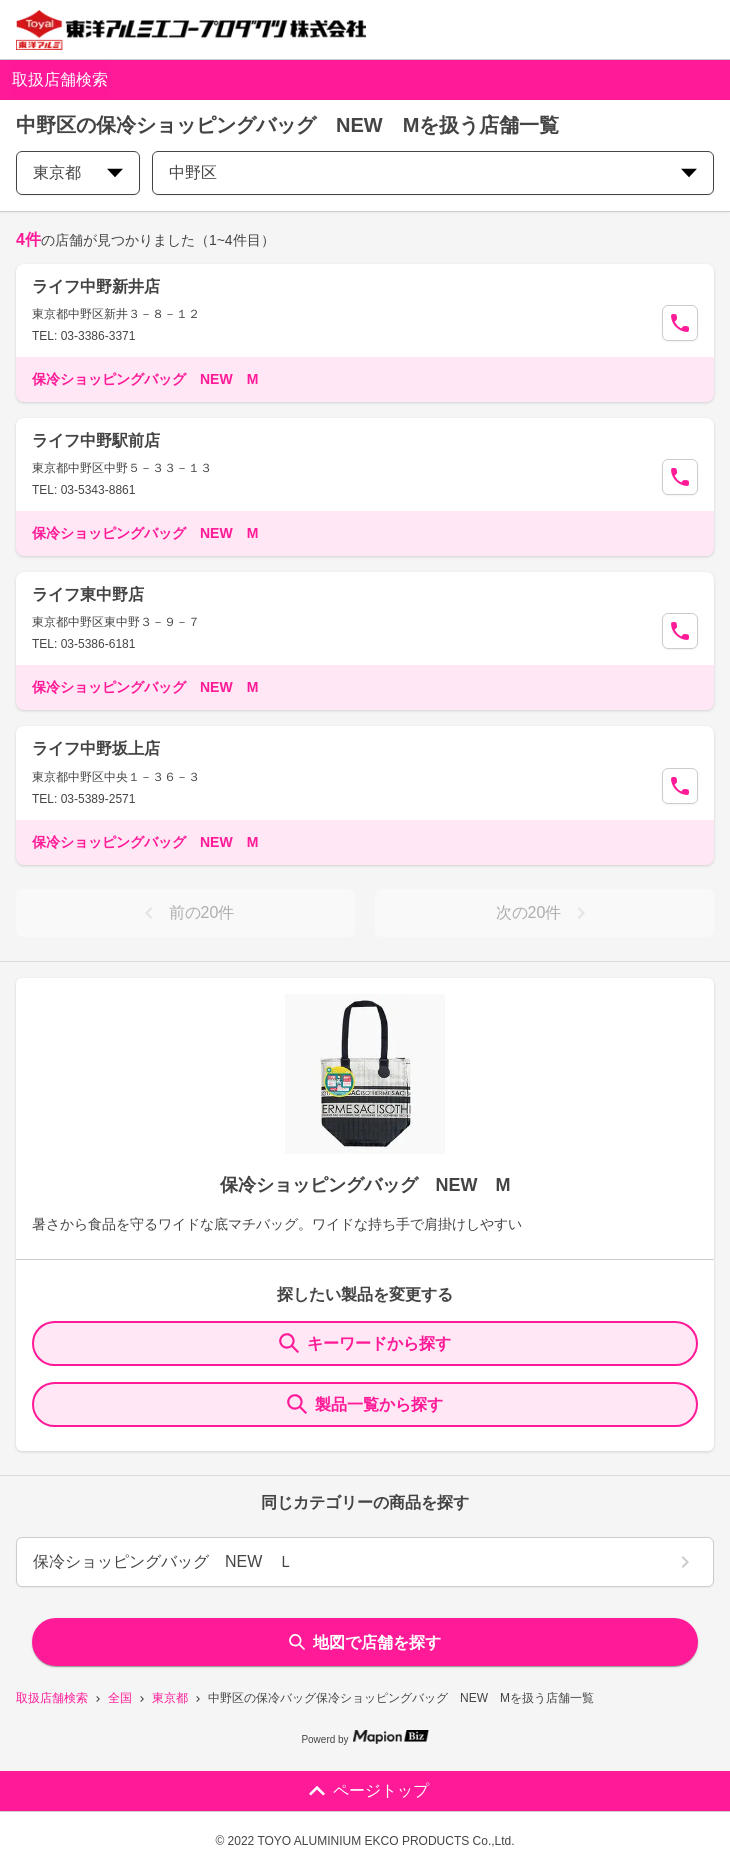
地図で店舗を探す (365, 1642)
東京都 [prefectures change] (78, 172)
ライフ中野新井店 (96, 286)
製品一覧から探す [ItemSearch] (365, 1404)
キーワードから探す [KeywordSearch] (365, 1343)
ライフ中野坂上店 (96, 748)
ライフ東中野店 (88, 594)
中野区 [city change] (433, 172)
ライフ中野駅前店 (96, 440)
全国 (120, 1698)
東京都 (170, 1698)
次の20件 (545, 913)
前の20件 (186, 913)
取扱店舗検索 (52, 1698)
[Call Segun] (680, 323)
